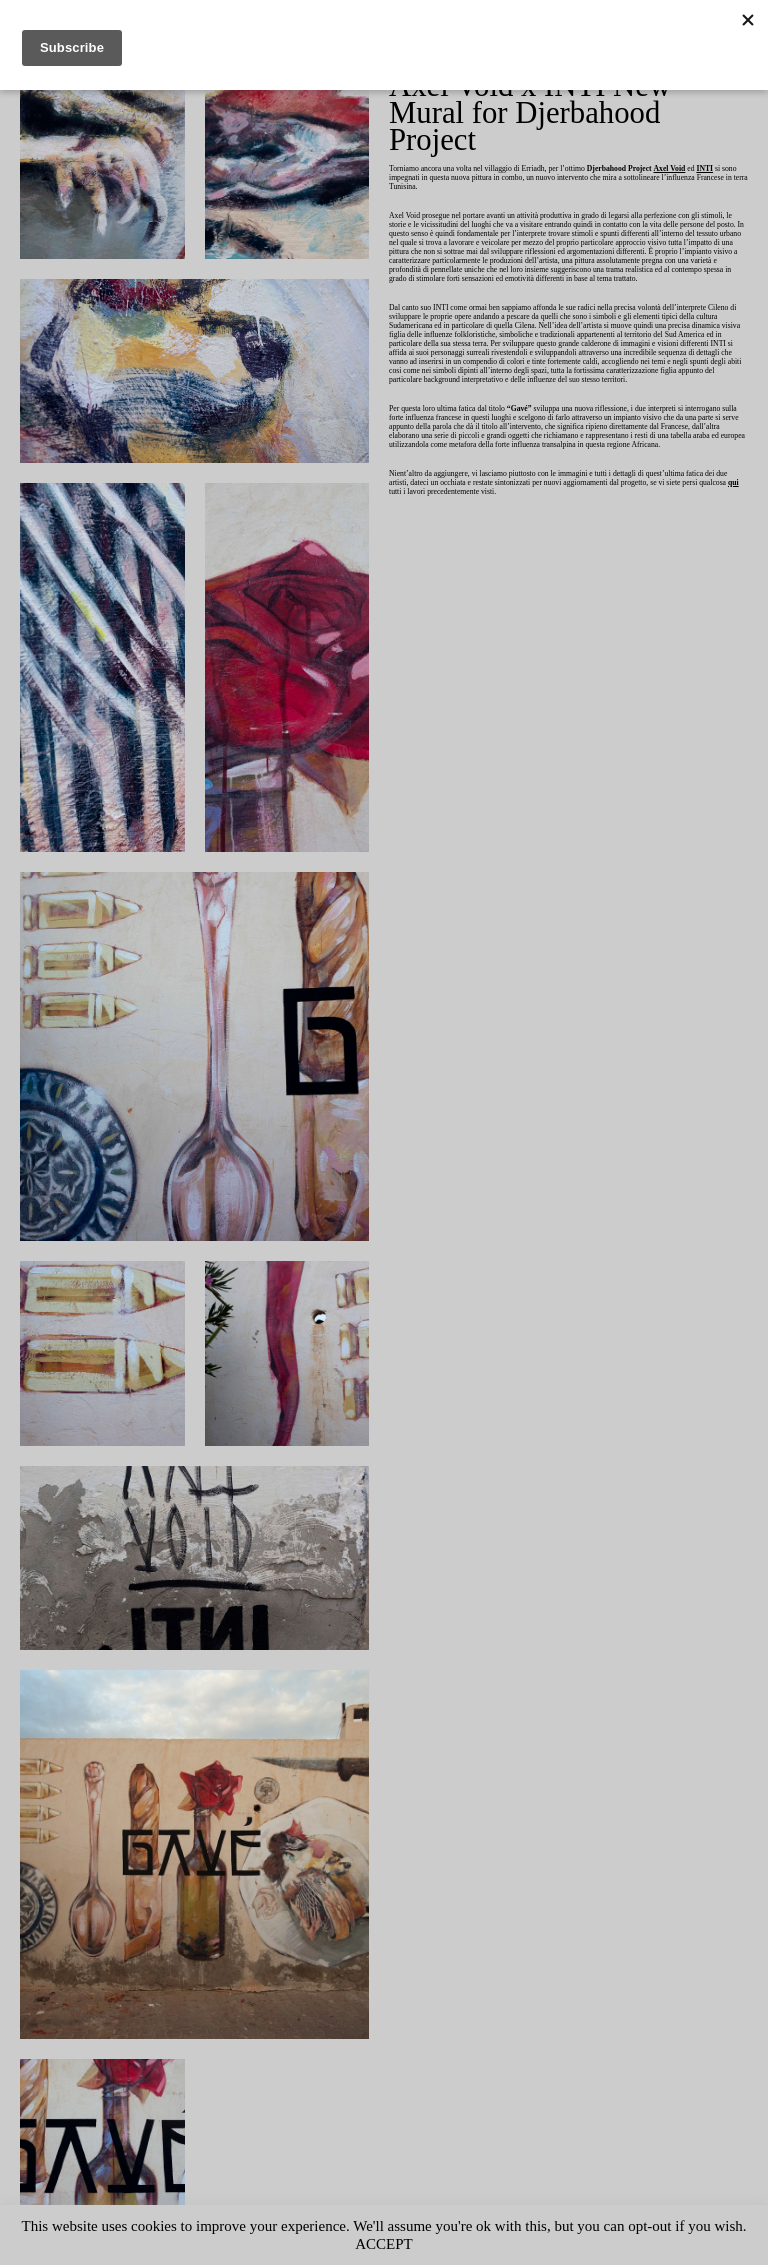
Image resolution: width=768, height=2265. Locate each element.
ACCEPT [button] (424, 2243)
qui (485, 501)
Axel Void (704, 142)
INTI (396, 151)
